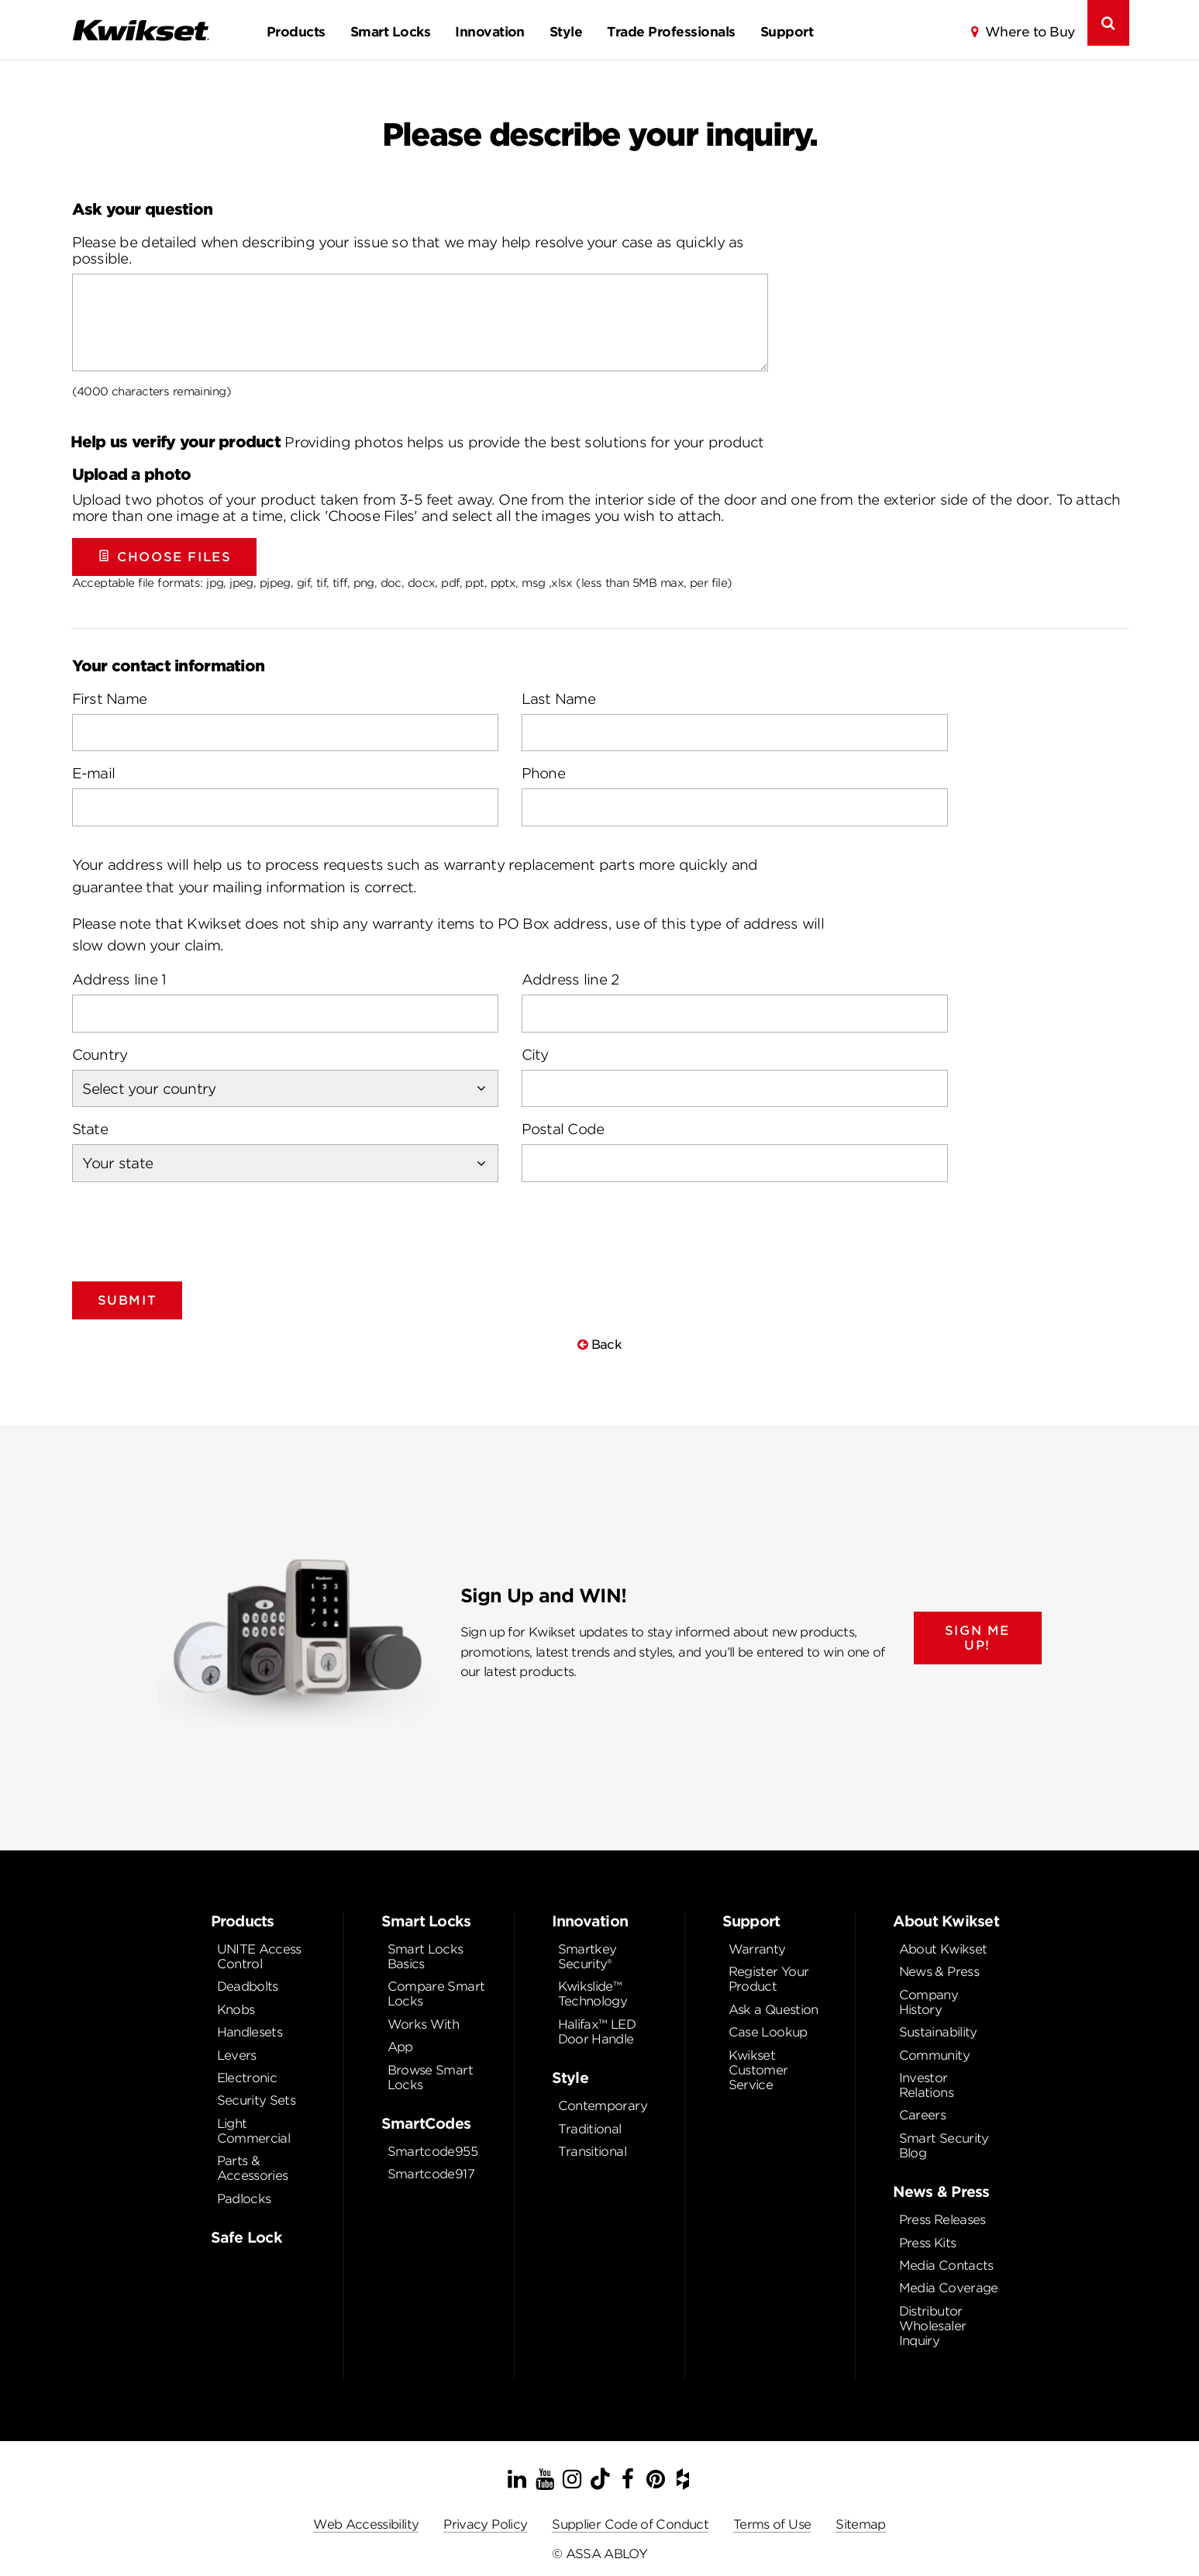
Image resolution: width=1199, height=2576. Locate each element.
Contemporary (602, 2105)
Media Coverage (948, 2288)
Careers (922, 2115)
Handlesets (250, 2032)
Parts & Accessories (252, 2168)
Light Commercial (254, 2131)
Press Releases (942, 2219)
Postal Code (563, 1129)
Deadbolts (247, 1986)
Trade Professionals (671, 32)
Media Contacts (946, 2265)
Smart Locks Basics (425, 1956)
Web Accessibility (366, 2524)
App (400, 2047)
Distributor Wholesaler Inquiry (932, 2326)
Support (786, 32)
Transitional (592, 2151)
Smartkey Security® (587, 1956)
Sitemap (861, 2524)
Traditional (590, 2129)
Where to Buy (1030, 32)
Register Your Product (769, 1979)
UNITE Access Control (259, 1956)
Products (296, 32)
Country (100, 1055)
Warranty (757, 1949)
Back (599, 1344)
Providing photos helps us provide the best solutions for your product (417, 442)
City (535, 1055)
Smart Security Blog (944, 2145)
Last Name (559, 699)
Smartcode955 (432, 2151)
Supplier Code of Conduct (630, 2524)
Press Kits (927, 2243)
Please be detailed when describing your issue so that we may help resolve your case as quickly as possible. (408, 250)
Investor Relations (926, 2085)
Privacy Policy (485, 2524)
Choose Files (165, 557)
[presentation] (190, 1226)
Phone (543, 773)
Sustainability (938, 2032)
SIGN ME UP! (977, 1638)
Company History (929, 2002)
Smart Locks (390, 32)
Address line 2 (570, 979)
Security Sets (256, 2100)
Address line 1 (119, 979)
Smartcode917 (431, 2174)
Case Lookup (768, 2032)
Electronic (247, 2078)
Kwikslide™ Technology (593, 1994)
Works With (424, 2024)
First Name (109, 699)
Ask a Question (773, 2009)
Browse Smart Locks (430, 2077)
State (90, 1129)
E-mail (93, 773)
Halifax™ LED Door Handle (597, 2032)
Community (934, 2055)
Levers (237, 2055)
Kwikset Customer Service (758, 2070)
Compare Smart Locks (436, 1994)
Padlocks (244, 2198)
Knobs (236, 2009)
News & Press (939, 1971)
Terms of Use (772, 2524)
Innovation (490, 32)
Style (566, 32)
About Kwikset (943, 1949)
